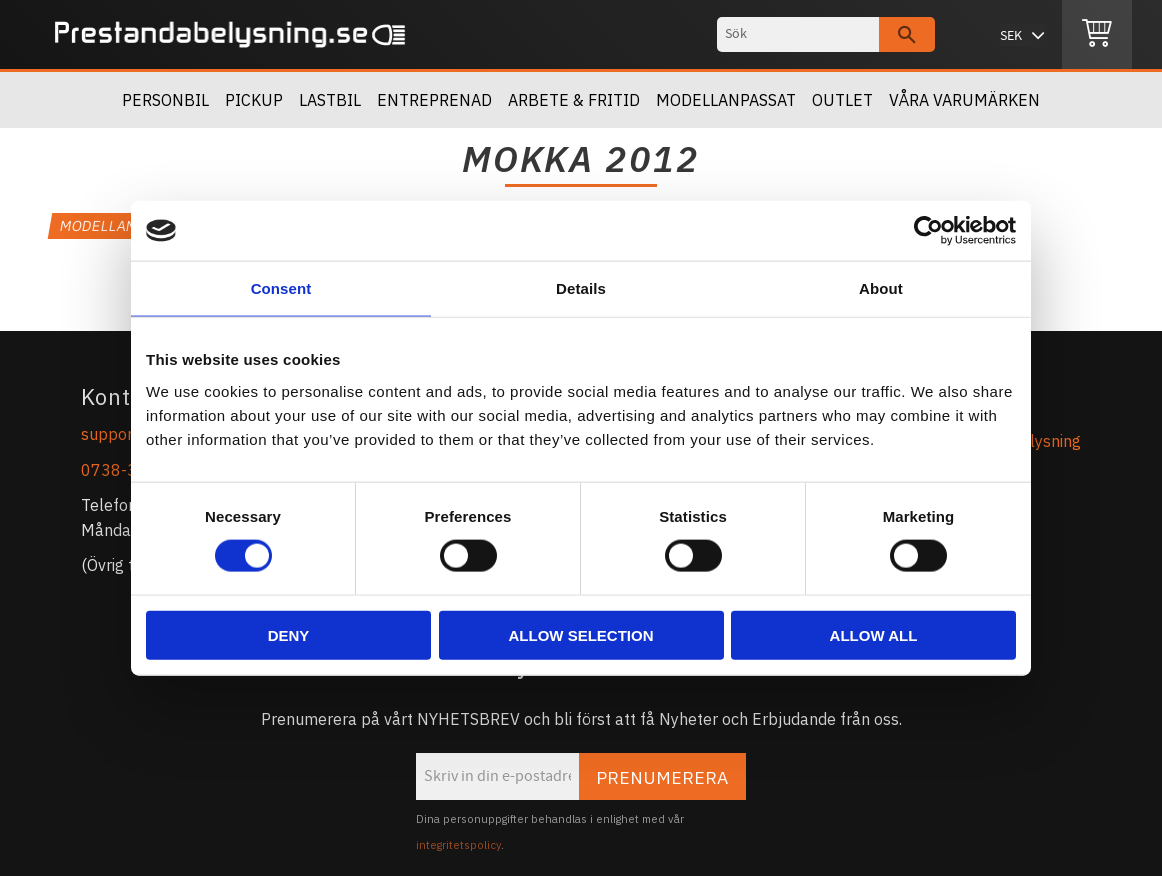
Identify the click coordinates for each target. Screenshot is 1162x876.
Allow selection (581, 634)
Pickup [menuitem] (254, 100)
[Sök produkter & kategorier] (798, 34)
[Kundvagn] (1097, 35)
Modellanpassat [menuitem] (726, 100)
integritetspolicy (458, 845)
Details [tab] (581, 288)
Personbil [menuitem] (165, 100)
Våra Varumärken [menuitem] (964, 100)
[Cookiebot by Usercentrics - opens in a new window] (928, 231)
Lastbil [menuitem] (330, 100)
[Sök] (907, 34)
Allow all (874, 634)
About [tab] (881, 288)
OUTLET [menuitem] (842, 100)
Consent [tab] (281, 288)
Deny (289, 634)
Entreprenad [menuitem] (434, 100)
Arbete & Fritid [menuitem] (574, 100)
